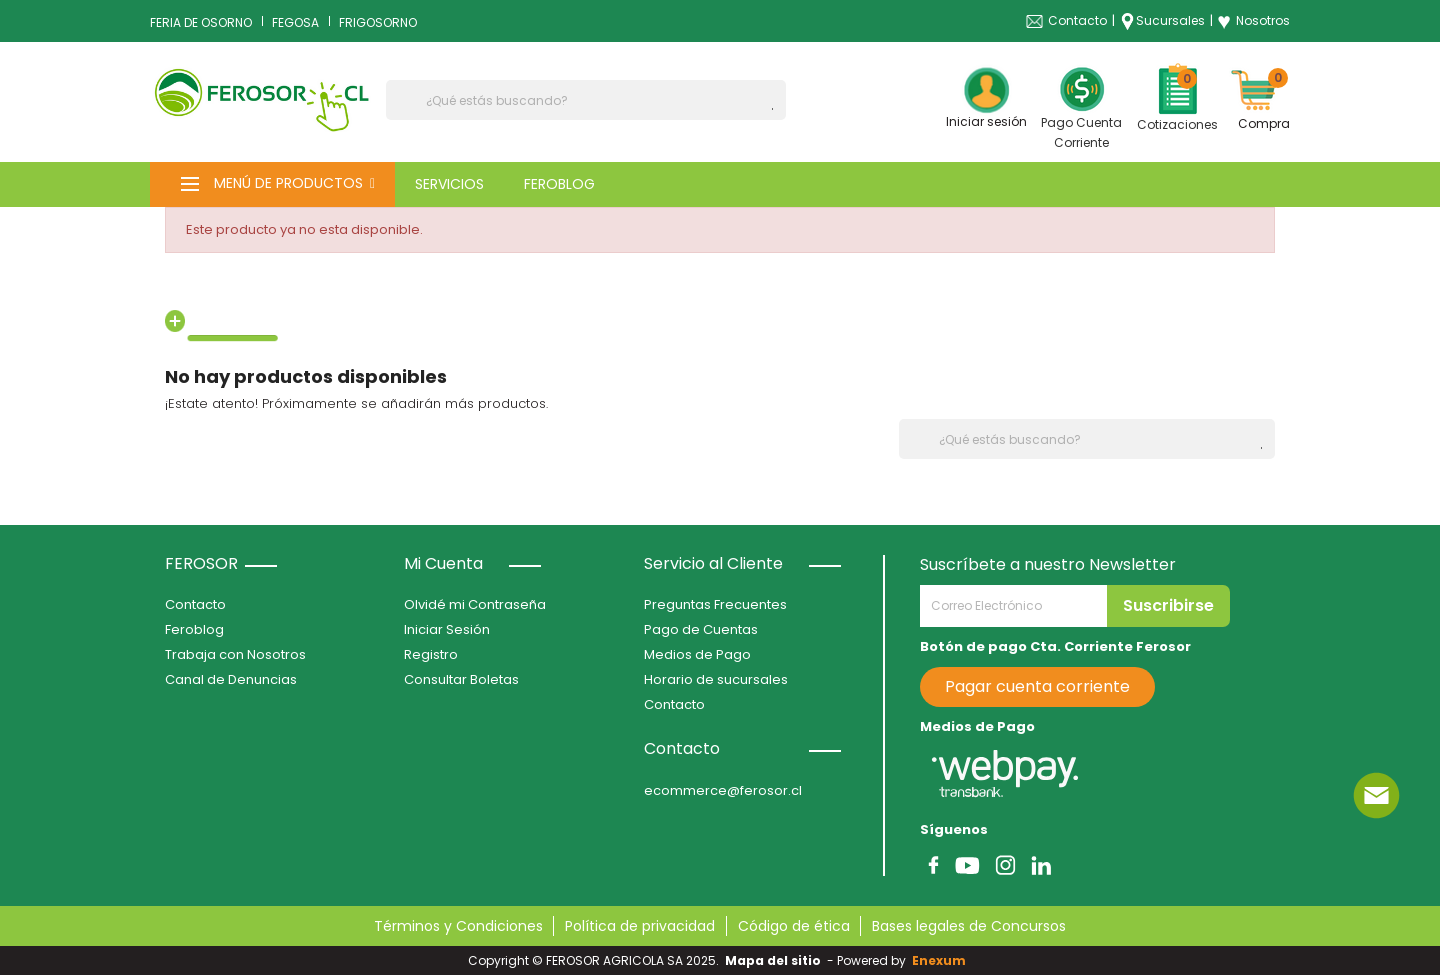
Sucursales (1170, 20)
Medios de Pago (697, 654)
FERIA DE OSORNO (201, 22)
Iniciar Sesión (447, 629)
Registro (431, 654)
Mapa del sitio (773, 960)
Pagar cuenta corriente (1037, 686)
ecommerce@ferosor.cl (723, 790)
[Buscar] (586, 100)
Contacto (1077, 20)
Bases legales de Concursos (969, 926)
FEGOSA (295, 22)
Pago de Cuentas (701, 629)
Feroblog (194, 629)
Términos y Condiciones (458, 926)
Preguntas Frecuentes (715, 604)
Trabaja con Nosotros (235, 654)
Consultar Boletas (461, 679)
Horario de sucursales (716, 679)
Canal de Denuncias (231, 679)
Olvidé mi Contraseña (475, 604)
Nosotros (1253, 21)
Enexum (942, 960)
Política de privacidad (640, 926)
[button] (272, 184)
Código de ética (794, 926)
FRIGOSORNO (378, 22)
